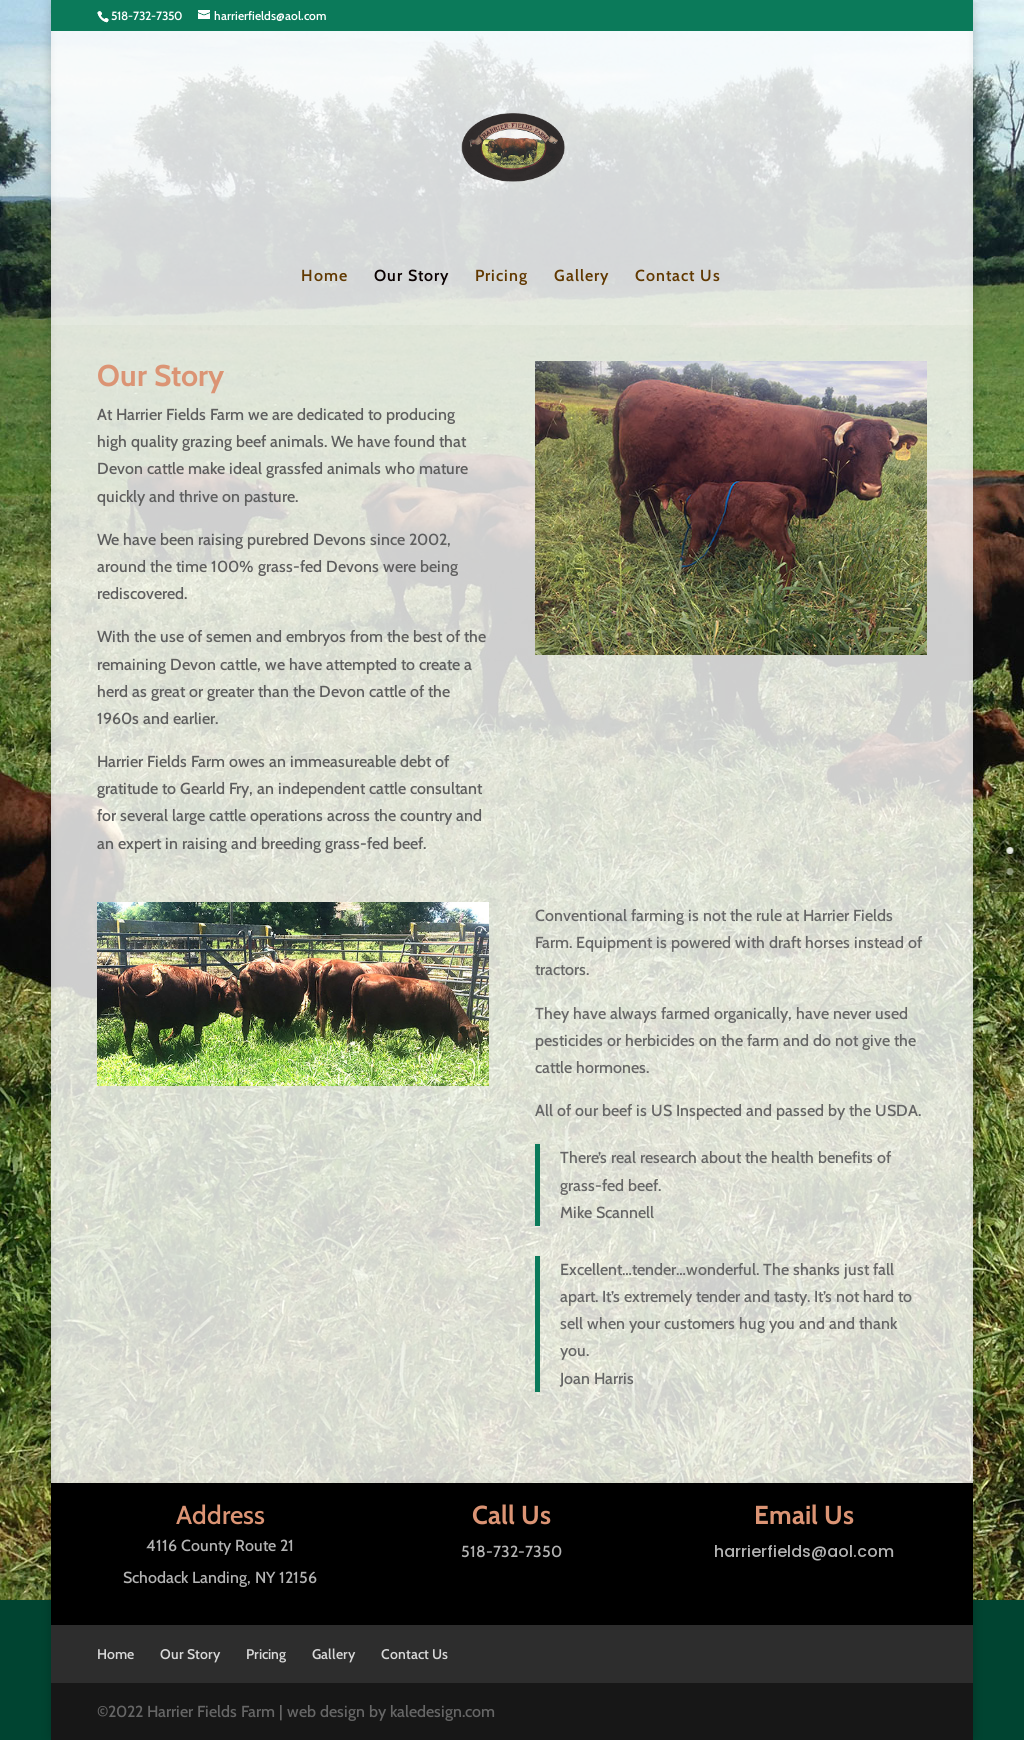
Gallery (581, 277)
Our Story (411, 277)
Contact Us (678, 277)
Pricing (501, 277)
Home (324, 277)
